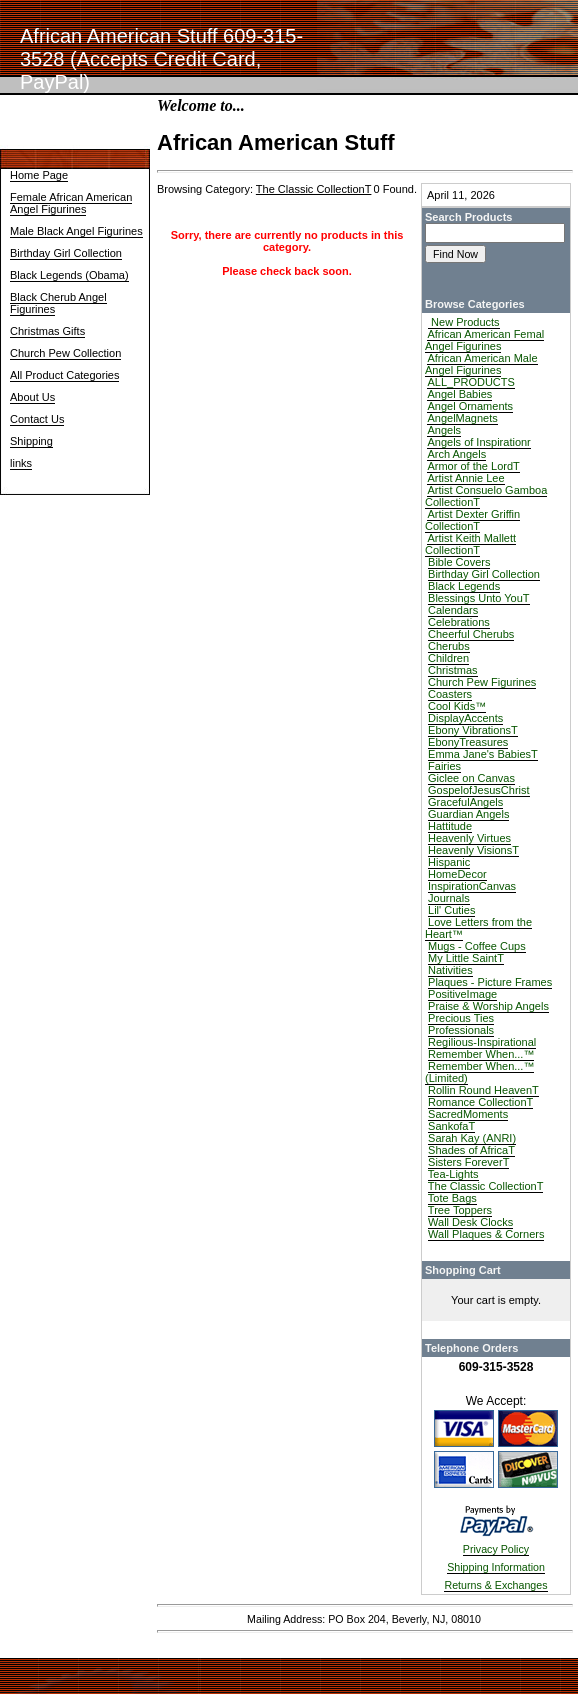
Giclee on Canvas (471, 778)
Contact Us (37, 419)
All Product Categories (64, 375)
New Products (464, 322)
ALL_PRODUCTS (470, 382)
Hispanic (449, 862)
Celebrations (459, 622)
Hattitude (450, 826)
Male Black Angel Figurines (76, 231)
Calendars (453, 610)
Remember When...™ (481, 1054)
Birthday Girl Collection (66, 253)
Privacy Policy (496, 1549)
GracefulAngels (465, 802)
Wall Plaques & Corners (486, 1234)
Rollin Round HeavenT (483, 1090)
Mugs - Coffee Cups (477, 946)
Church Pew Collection (65, 353)
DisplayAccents (465, 718)
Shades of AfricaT (471, 1150)
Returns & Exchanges (495, 1585)
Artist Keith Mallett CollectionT (470, 544)
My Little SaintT (466, 958)
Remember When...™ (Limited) (479, 1072)
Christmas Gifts (47, 331)
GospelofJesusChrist (479, 790)
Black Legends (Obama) (69, 275)
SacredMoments (468, 1114)
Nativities (450, 970)
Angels (444, 430)
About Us (32, 397)
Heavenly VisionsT (473, 850)
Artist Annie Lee (465, 478)
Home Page (39, 175)
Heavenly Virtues (469, 838)
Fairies (444, 766)
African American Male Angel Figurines (481, 364)
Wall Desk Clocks (470, 1222)
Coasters (450, 694)
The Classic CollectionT (486, 1186)
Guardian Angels (468, 814)
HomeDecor (457, 874)
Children (448, 658)
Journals (449, 898)
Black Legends (464, 586)
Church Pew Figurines (482, 682)
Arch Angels (456, 454)
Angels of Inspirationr (478, 442)
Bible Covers (459, 562)
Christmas (453, 670)
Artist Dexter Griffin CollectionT (472, 520)
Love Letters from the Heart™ (478, 928)
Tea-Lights (453, 1174)
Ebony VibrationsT (473, 730)
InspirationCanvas (472, 886)
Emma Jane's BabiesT (483, 754)
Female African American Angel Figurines (71, 203)
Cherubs (449, 646)
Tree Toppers (460, 1210)
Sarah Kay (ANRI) (472, 1138)
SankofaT (451, 1126)
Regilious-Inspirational (482, 1042)
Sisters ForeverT (468, 1162)
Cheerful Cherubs (471, 634)
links (21, 463)
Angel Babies (459, 394)
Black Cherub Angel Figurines (58, 303)
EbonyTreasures (468, 742)
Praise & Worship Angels (488, 1006)
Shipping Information (496, 1567)
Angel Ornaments (470, 406)
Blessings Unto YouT (479, 598)
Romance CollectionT (480, 1102)
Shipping (31, 441)
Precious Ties (461, 1018)
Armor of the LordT (473, 466)
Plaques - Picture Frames (490, 982)
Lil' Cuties (451, 910)
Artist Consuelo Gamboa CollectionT (486, 496)
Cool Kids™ (457, 706)
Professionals (461, 1030)
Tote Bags (452, 1198)
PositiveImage (462, 994)
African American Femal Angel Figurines (484, 340)
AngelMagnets (462, 418)
